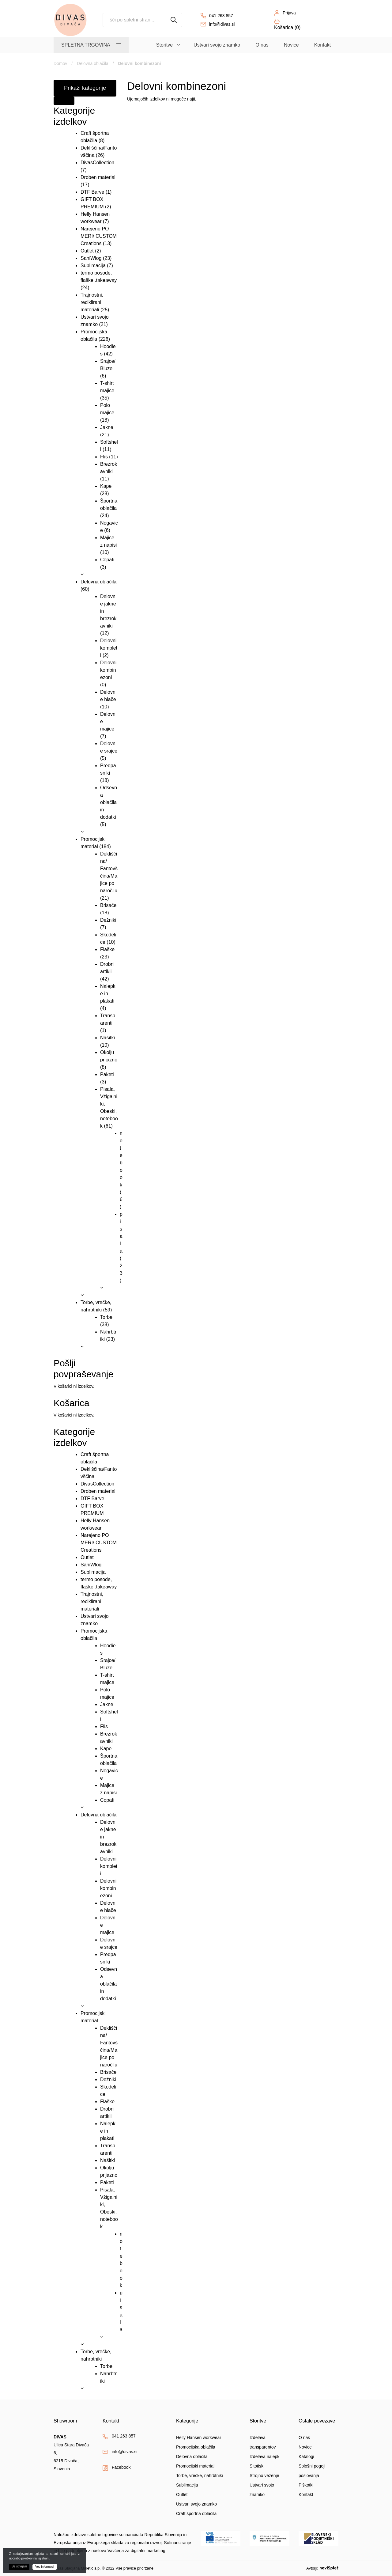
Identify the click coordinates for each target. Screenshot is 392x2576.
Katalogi (306, 2456)
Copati (107, 559)
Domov (60, 63)
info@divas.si (222, 24)
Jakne (106, 427)
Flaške (107, 949)
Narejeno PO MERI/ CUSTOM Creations (99, 236)
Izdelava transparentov (263, 2442)
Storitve (164, 44)
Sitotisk (256, 2466)
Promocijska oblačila (195, 2447)
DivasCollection (97, 162)
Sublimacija (93, 265)
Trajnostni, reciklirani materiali (92, 302)
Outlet (87, 250)
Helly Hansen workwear (198, 2437)
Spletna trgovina (85, 44)
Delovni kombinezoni (108, 670)
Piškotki (306, 2485)
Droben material (98, 177)
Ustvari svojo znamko (217, 44)
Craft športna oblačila (196, 2513)
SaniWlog (91, 258)
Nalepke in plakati (107, 993)
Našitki (107, 1037)
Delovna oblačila (92, 63)
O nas (262, 44)
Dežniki (108, 920)
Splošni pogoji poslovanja (312, 2471)
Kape (105, 486)
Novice (291, 44)
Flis (104, 456)
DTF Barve (92, 192)
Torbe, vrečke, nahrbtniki (199, 2475)
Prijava (289, 13)
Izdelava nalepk (264, 2456)
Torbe (106, 1317)
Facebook (121, 2467)
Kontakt (322, 44)
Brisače (108, 905)
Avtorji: (322, 2568)
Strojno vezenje (264, 2475)
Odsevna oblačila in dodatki (108, 802)
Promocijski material (195, 2466)
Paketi (107, 1074)
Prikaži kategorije (85, 88)
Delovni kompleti (108, 648)
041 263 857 (221, 15)
